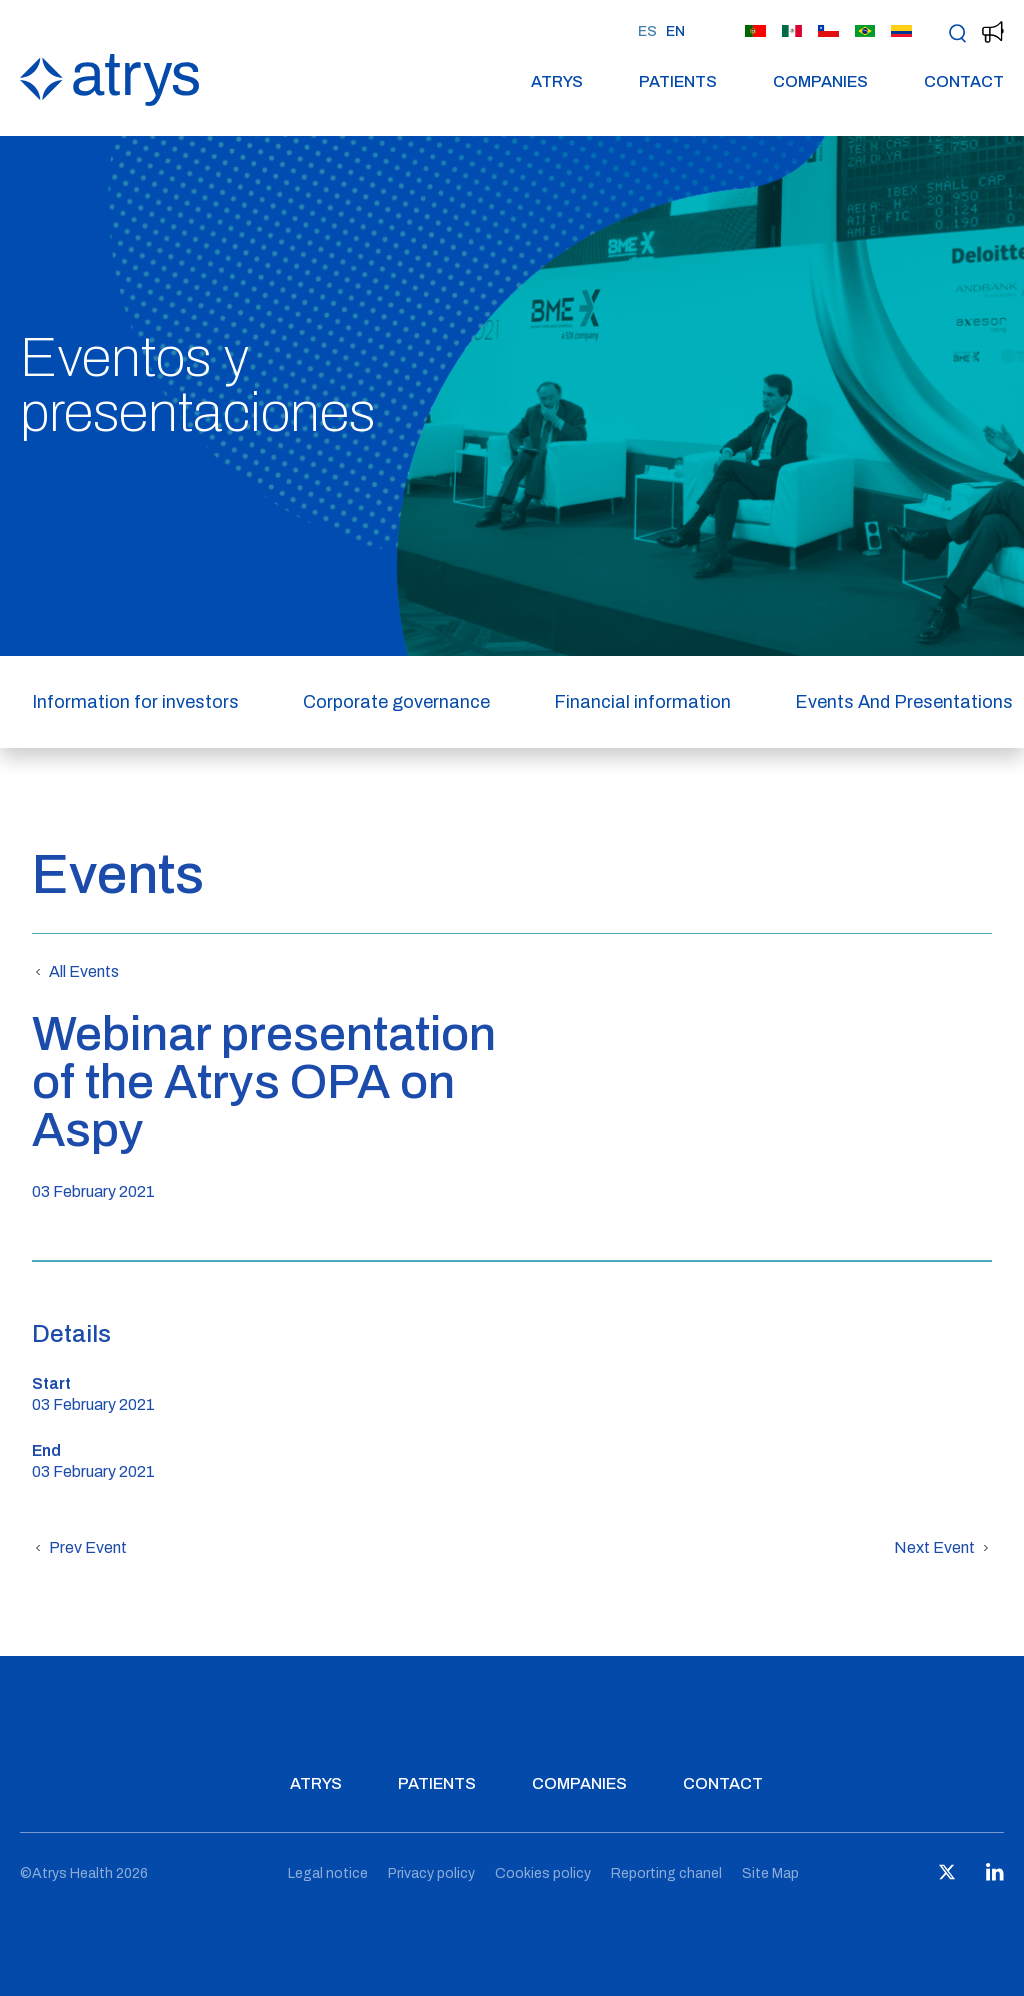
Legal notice (328, 1873)
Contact (964, 81)
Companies (820, 81)
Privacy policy (431, 1873)
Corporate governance (396, 702)
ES (647, 31)
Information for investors (135, 702)
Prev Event (79, 1548)
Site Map (770, 1873)
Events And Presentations (904, 702)
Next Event (943, 1548)
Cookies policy (543, 1873)
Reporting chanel (666, 1873)
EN (675, 31)
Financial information (642, 702)
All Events (75, 972)
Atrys (557, 81)
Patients (678, 81)
